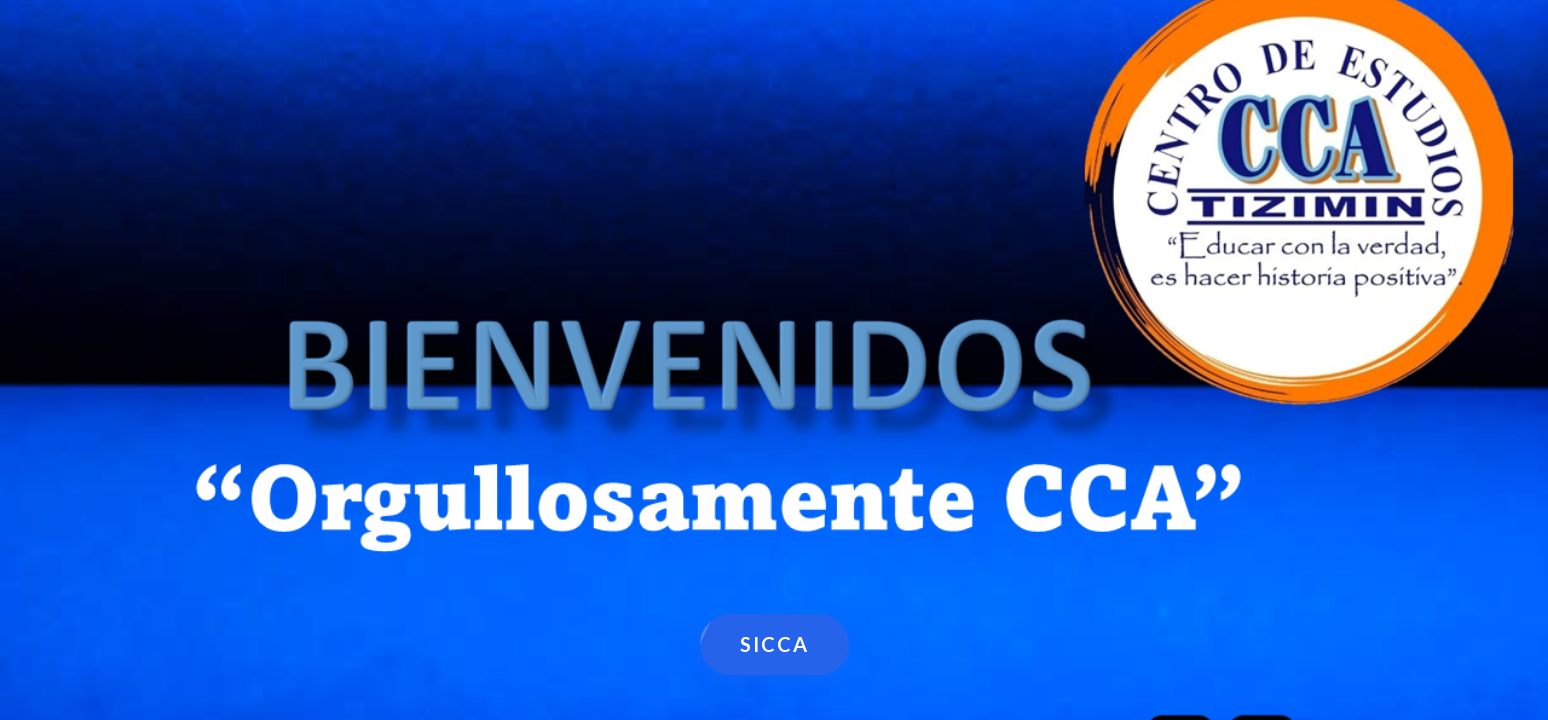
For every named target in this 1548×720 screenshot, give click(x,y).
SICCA (774, 644)
